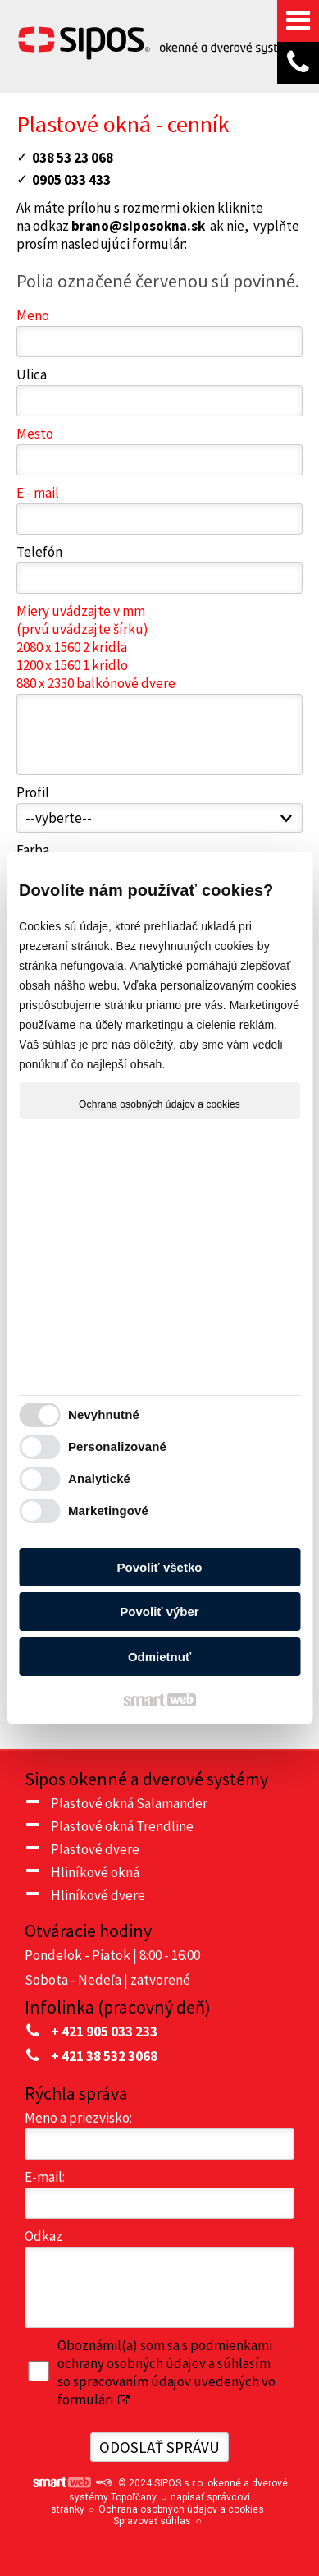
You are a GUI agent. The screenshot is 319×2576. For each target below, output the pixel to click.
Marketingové (108, 1511)
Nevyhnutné (103, 1414)
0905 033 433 (71, 180)
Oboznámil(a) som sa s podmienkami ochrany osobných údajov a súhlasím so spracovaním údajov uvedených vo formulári (166, 2372)
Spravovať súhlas (152, 2521)
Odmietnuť (159, 1657)
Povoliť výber (159, 1612)
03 (39, 158)
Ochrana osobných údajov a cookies (159, 1104)
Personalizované (117, 1446)
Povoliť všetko (160, 1567)
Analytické (99, 1478)
